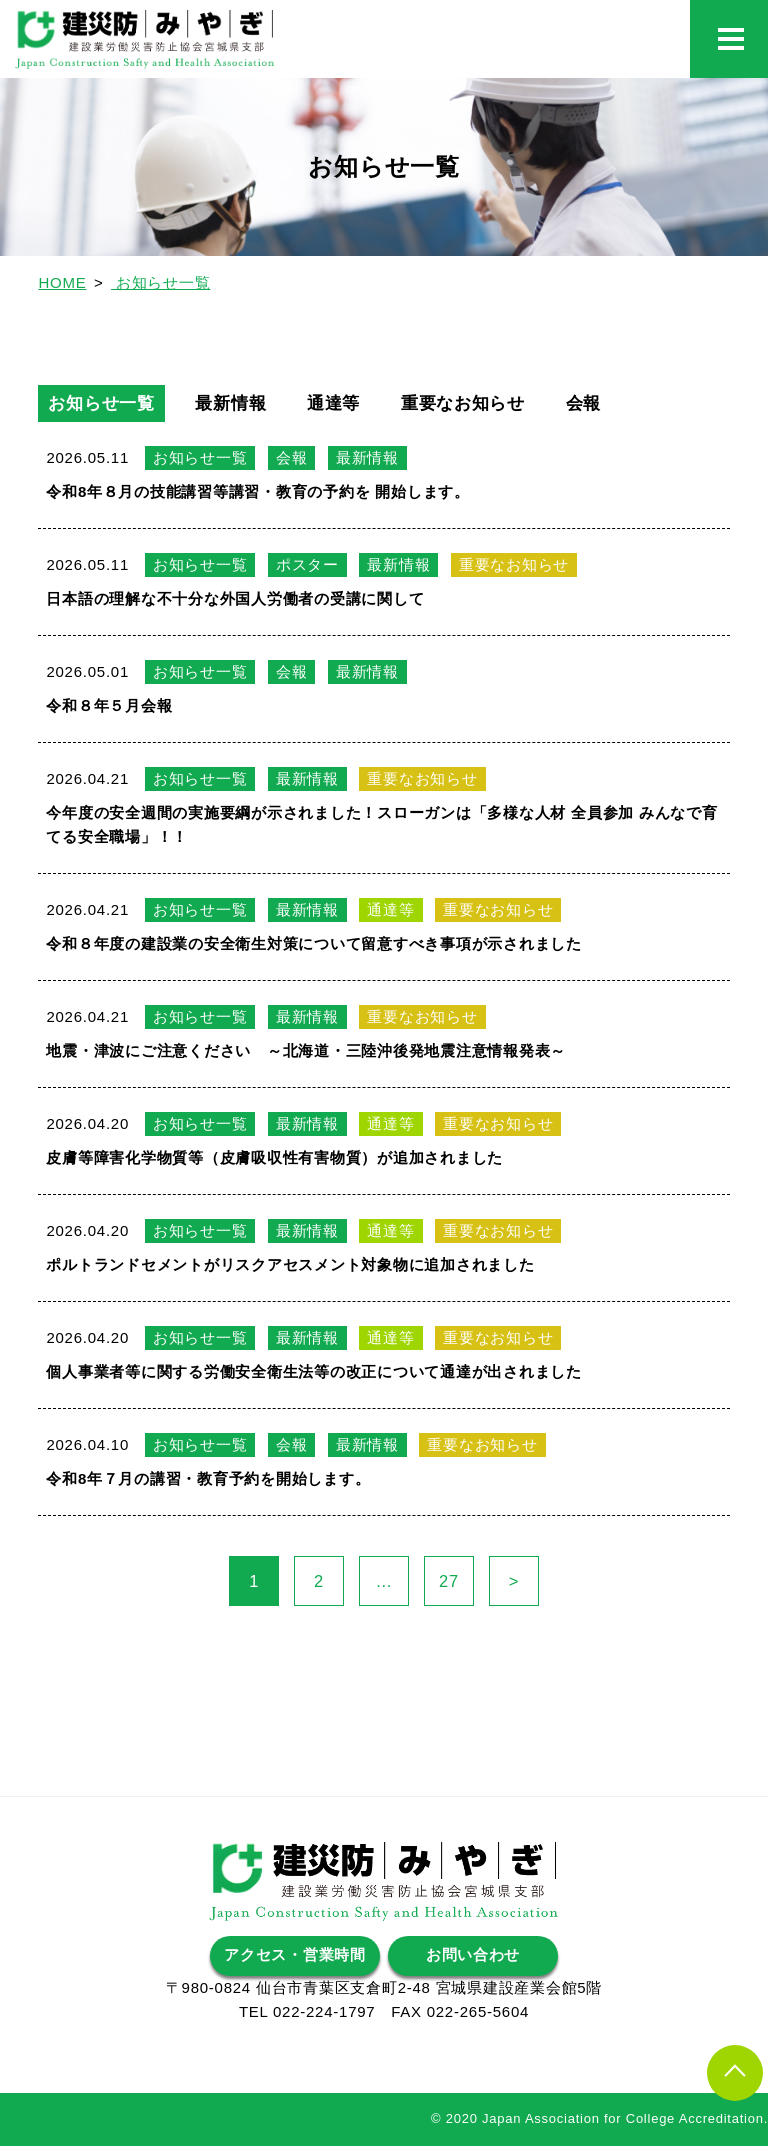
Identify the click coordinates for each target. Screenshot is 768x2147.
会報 (614, 404)
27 (456, 1582)
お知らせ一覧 (104, 404)
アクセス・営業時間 (295, 1956)
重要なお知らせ (486, 404)
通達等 (350, 404)
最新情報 (241, 404)
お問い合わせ (473, 1956)
